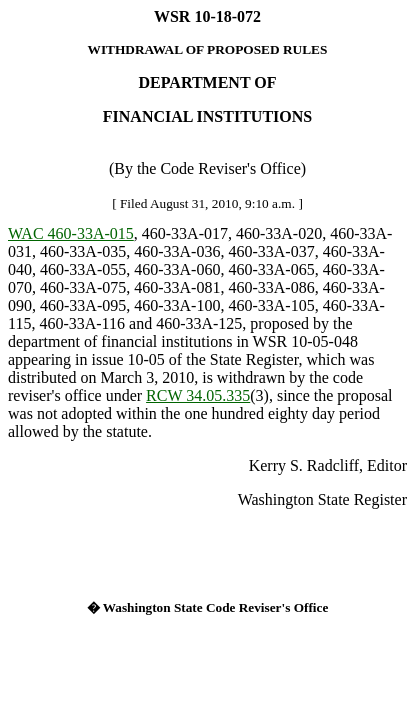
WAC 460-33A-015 (71, 233)
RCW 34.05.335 (198, 395)
